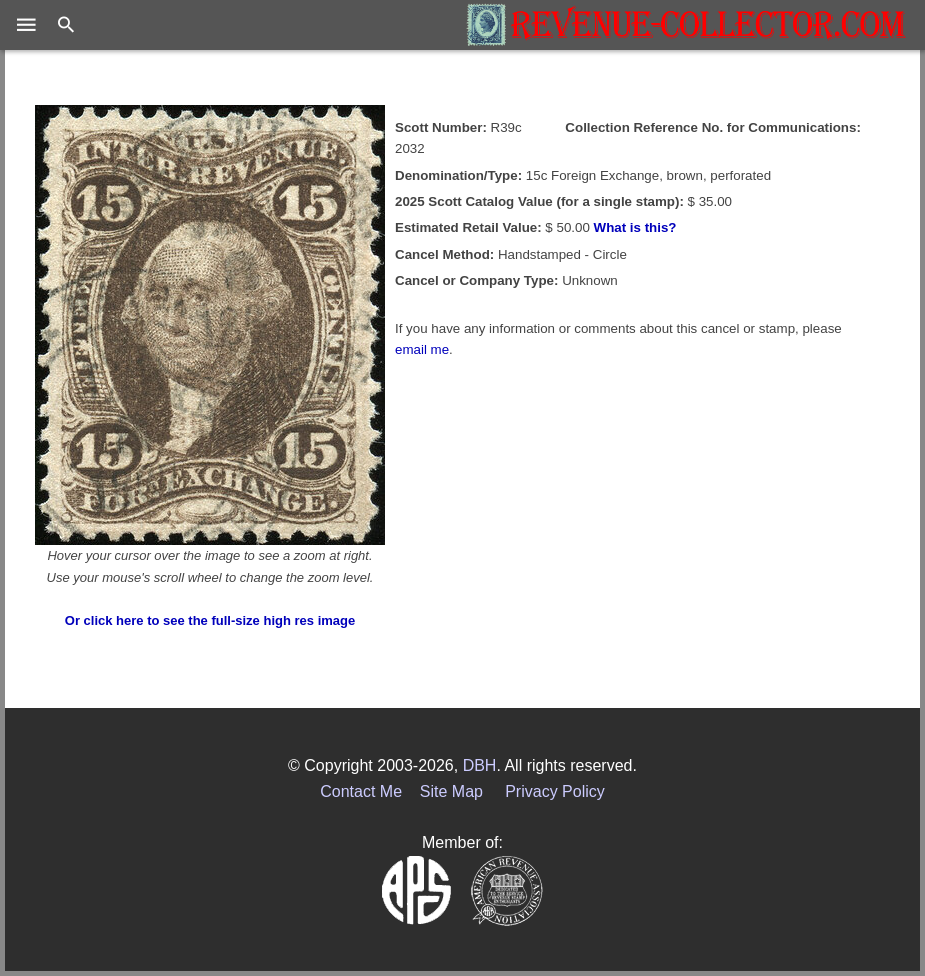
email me (422, 349)
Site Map (451, 791)
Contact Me (361, 791)
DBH (480, 765)
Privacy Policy (555, 791)
